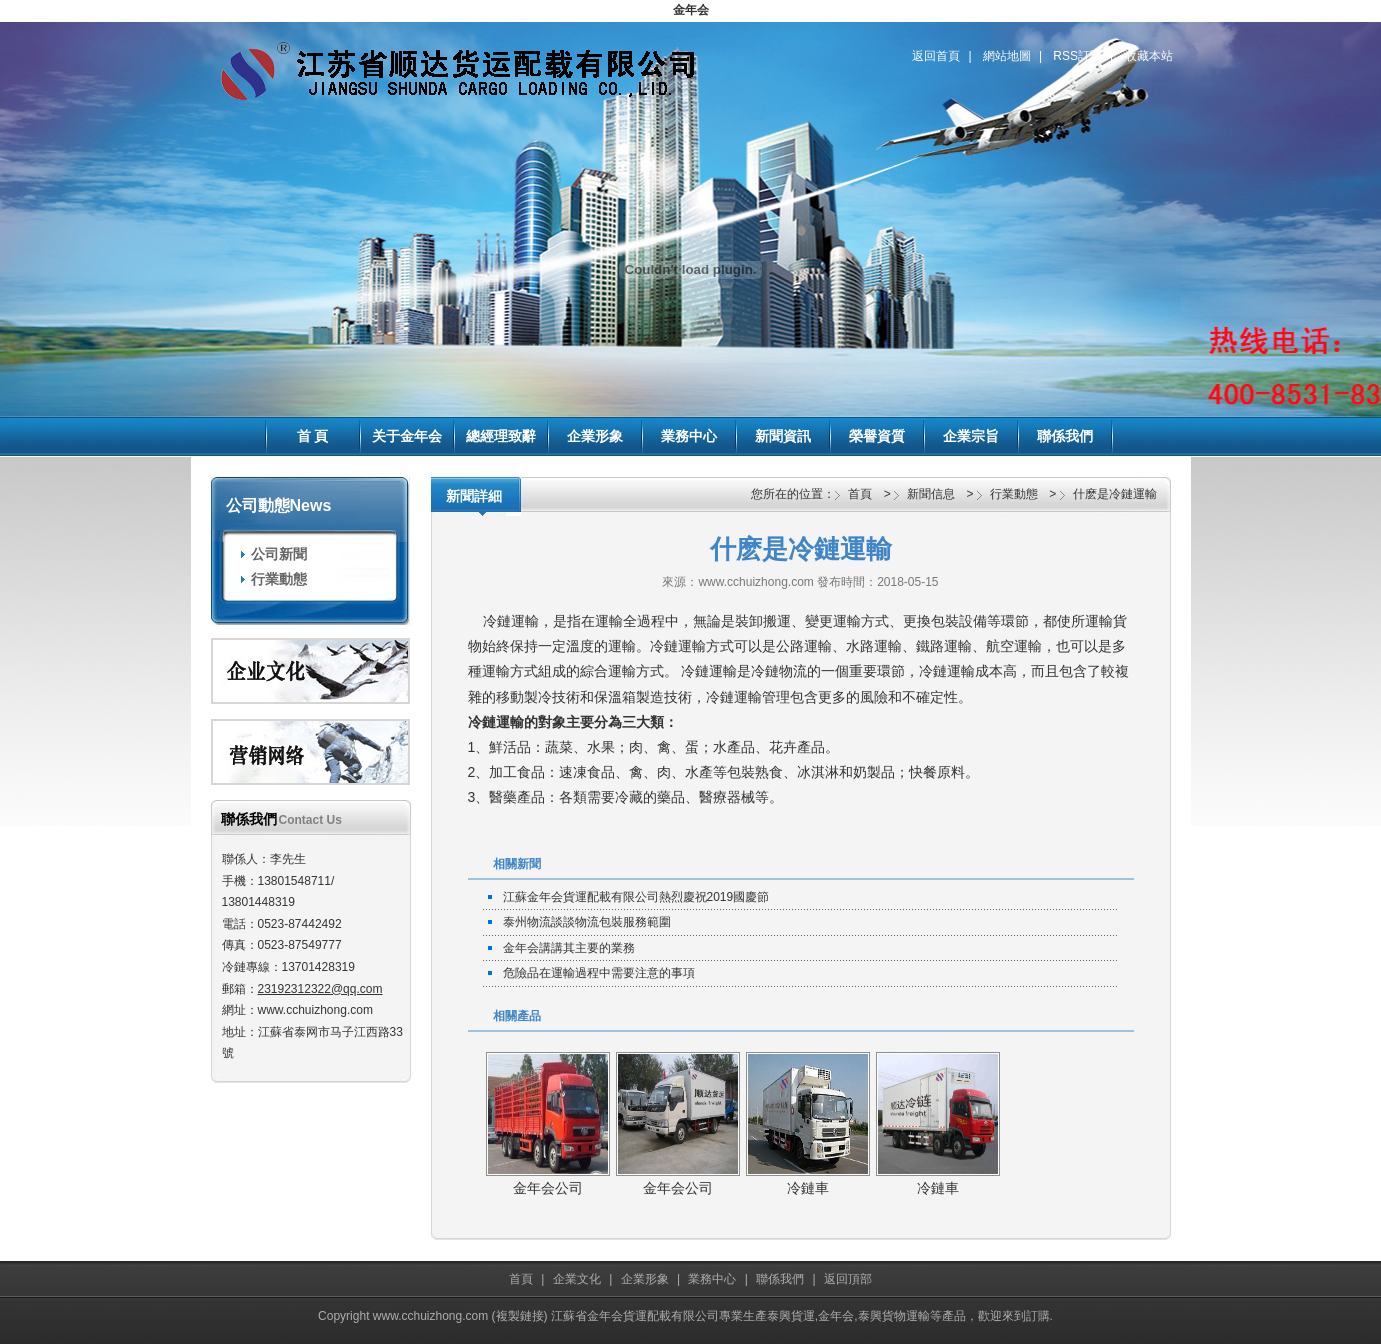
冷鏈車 (808, 1188)
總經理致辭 (501, 436)
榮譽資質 (877, 436)
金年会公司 (548, 1188)
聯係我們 (1065, 436)
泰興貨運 (791, 1316)
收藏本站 (1149, 56)
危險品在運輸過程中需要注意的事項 (599, 973)
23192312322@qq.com (320, 989)
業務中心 (689, 436)
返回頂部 (848, 1279)
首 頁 (313, 436)
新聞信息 (931, 494)
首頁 (860, 494)
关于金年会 (407, 436)
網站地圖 (1007, 56)
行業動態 (279, 579)
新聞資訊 (783, 436)
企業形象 (595, 436)
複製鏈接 (520, 1316)
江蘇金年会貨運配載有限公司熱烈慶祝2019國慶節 (636, 897)
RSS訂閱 (1077, 56)
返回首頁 (936, 56)
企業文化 (577, 1279)
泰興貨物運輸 (894, 1316)
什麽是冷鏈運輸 (1115, 494)
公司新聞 (279, 554)
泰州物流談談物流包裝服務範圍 (587, 922)
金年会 (691, 10)
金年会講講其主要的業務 (569, 948)
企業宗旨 (971, 436)
